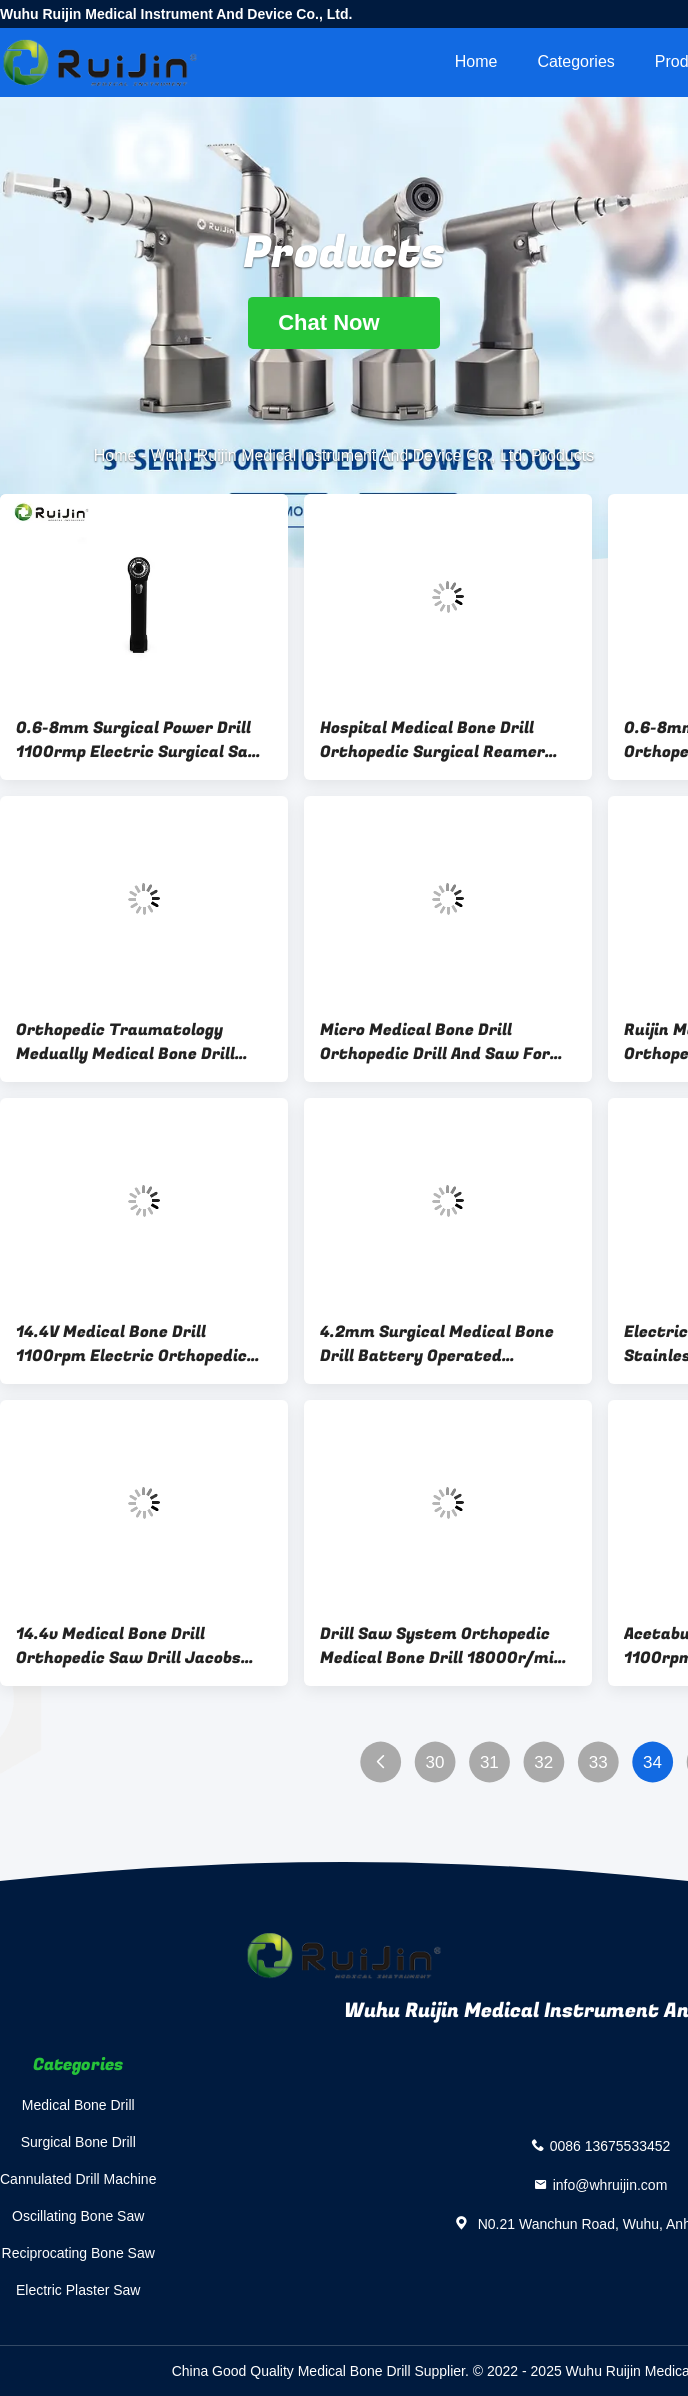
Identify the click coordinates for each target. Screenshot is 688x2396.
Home (476, 61)
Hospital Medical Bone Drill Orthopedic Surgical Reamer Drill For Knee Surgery (432, 740)
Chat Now (344, 322)
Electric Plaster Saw (78, 2290)
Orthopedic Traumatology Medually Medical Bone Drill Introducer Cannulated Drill (127, 1042)
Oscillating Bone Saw (78, 2216)
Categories (575, 61)
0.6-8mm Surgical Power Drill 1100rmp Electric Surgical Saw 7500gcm (139, 740)
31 (489, 1762)
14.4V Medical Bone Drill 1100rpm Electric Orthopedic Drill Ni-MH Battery (131, 1344)
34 (652, 1762)
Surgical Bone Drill (78, 2142)
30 (434, 1762)
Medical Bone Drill (78, 2105)
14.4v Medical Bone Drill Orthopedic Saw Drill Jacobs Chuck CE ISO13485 (128, 1646)
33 (598, 1762)
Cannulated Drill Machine (78, 2179)
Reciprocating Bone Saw (78, 2253)
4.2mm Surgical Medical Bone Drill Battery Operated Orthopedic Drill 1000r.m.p (437, 1344)
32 (543, 1762)
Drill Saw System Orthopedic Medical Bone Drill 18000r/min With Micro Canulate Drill (442, 1646)
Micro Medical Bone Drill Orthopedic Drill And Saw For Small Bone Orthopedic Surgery (444, 1042)
